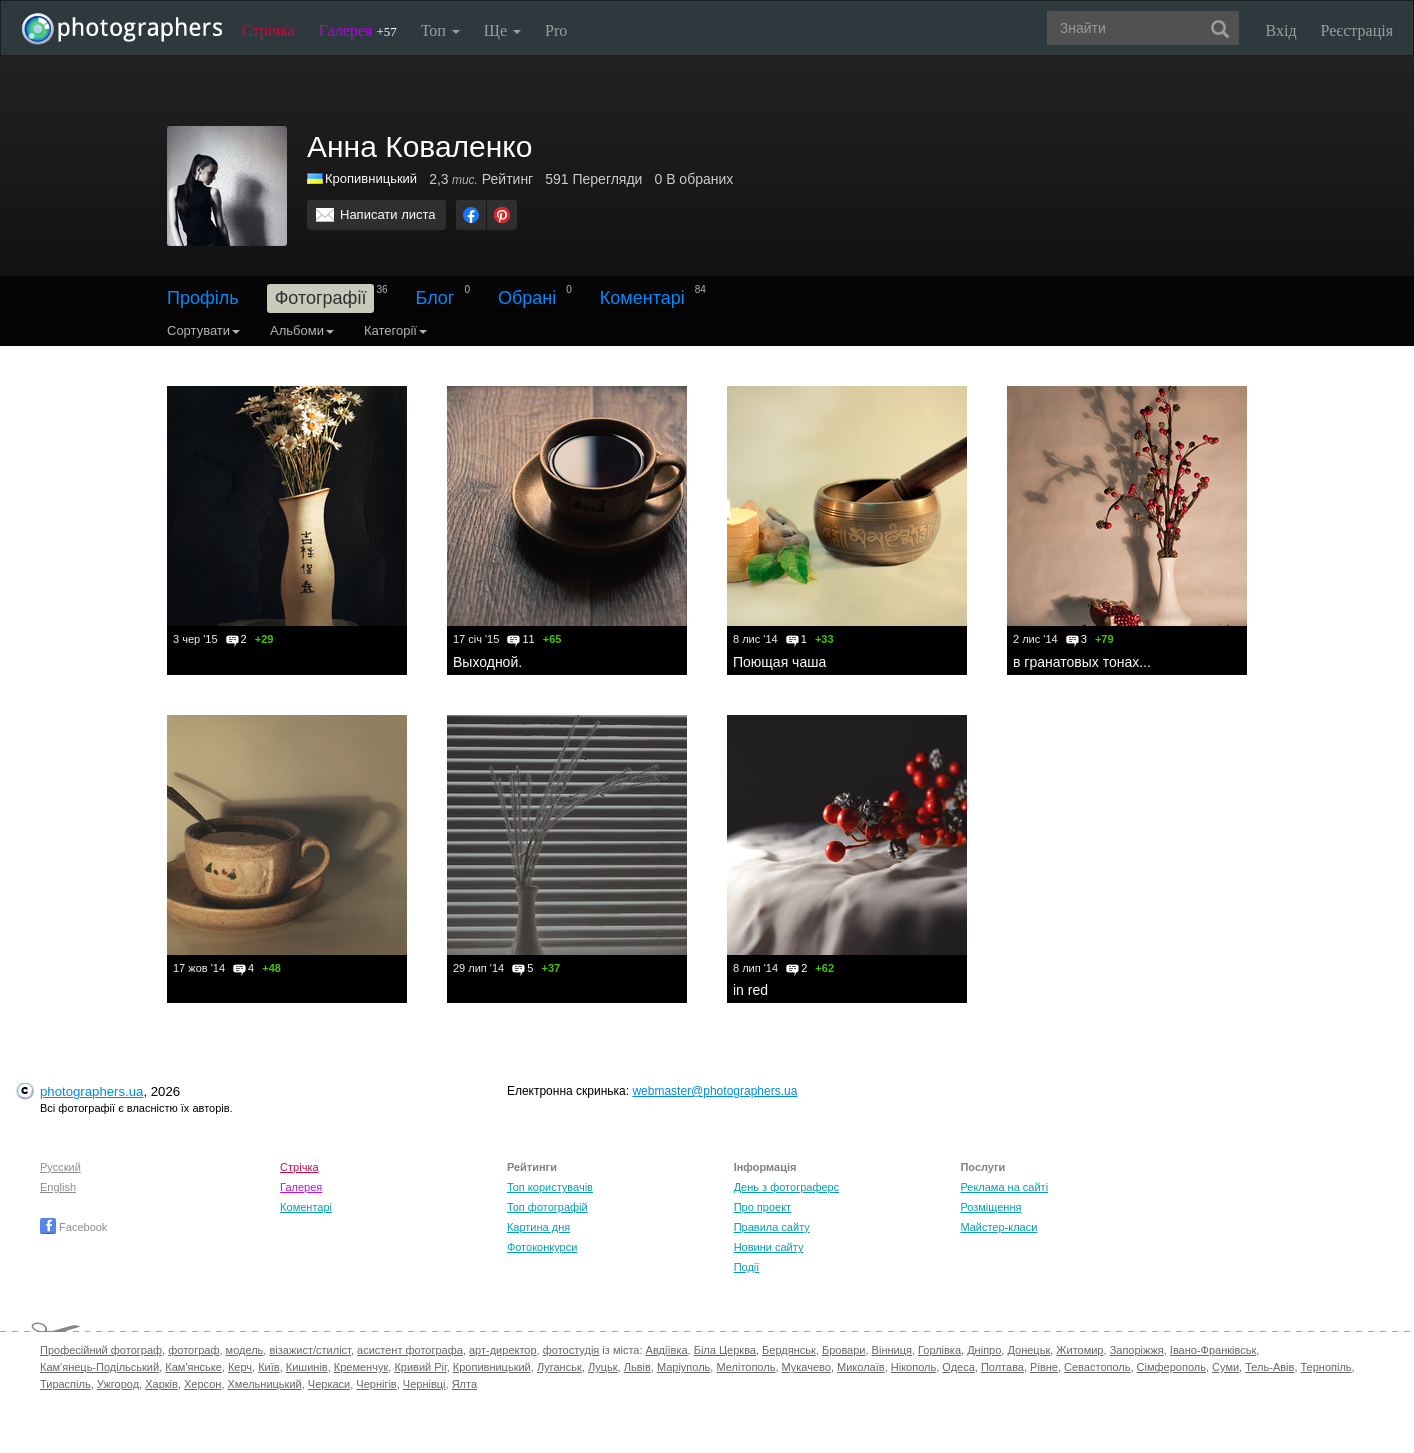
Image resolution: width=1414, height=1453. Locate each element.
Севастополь (1097, 1367)
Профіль (203, 298)
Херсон (202, 1384)
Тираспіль (65, 1384)
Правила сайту (772, 1227)
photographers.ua (91, 1091)
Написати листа (388, 214)
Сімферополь (1171, 1367)
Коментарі (642, 298)
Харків (161, 1384)
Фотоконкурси (542, 1247)
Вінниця (892, 1350)
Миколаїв (861, 1367)
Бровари (844, 1350)
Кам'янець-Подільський (99, 1367)
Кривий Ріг (420, 1367)
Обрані (527, 298)
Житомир (1079, 1350)
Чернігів (376, 1384)
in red (750, 990)
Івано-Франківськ (1213, 1350)
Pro (556, 30)
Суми (1225, 1367)
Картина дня (538, 1227)
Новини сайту (769, 1247)
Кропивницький (492, 1367)
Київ (268, 1367)
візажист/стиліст (309, 1350)
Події (747, 1267)
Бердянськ (789, 1350)
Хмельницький (265, 1384)
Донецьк (1028, 1350)
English (58, 1187)
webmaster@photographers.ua (714, 1091)
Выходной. (487, 662)
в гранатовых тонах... (1082, 662)
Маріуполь (683, 1367)
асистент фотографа (410, 1350)
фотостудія (571, 1350)
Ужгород (118, 1384)
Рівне (1044, 1367)
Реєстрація (1357, 30)
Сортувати (203, 330)
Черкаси (329, 1384)
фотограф (193, 1350)
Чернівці (424, 1384)
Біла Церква (725, 1350)
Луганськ (559, 1367)
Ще (502, 30)
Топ (440, 30)
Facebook (73, 1227)
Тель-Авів (1269, 1367)
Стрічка (268, 30)
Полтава (1002, 1367)
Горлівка (939, 1350)
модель (245, 1350)
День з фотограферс (787, 1187)
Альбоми (302, 330)
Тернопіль (1326, 1367)
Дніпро (984, 1350)
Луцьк (603, 1367)
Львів (637, 1367)
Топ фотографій (547, 1207)
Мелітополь (745, 1367)
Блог (435, 298)
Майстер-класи (998, 1227)
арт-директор (503, 1350)
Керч (240, 1367)
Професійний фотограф (101, 1350)
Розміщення (990, 1207)
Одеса (958, 1367)
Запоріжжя (1137, 1350)
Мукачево (806, 1367)
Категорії (395, 330)
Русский (60, 1167)
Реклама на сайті (1004, 1187)
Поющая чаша (779, 662)
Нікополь (913, 1367)
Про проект (762, 1207)
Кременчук (361, 1367)
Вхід (1281, 30)
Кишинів (307, 1367)
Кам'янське (193, 1367)
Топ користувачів (550, 1187)
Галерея (358, 30)
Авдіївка (667, 1350)
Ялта (464, 1384)
